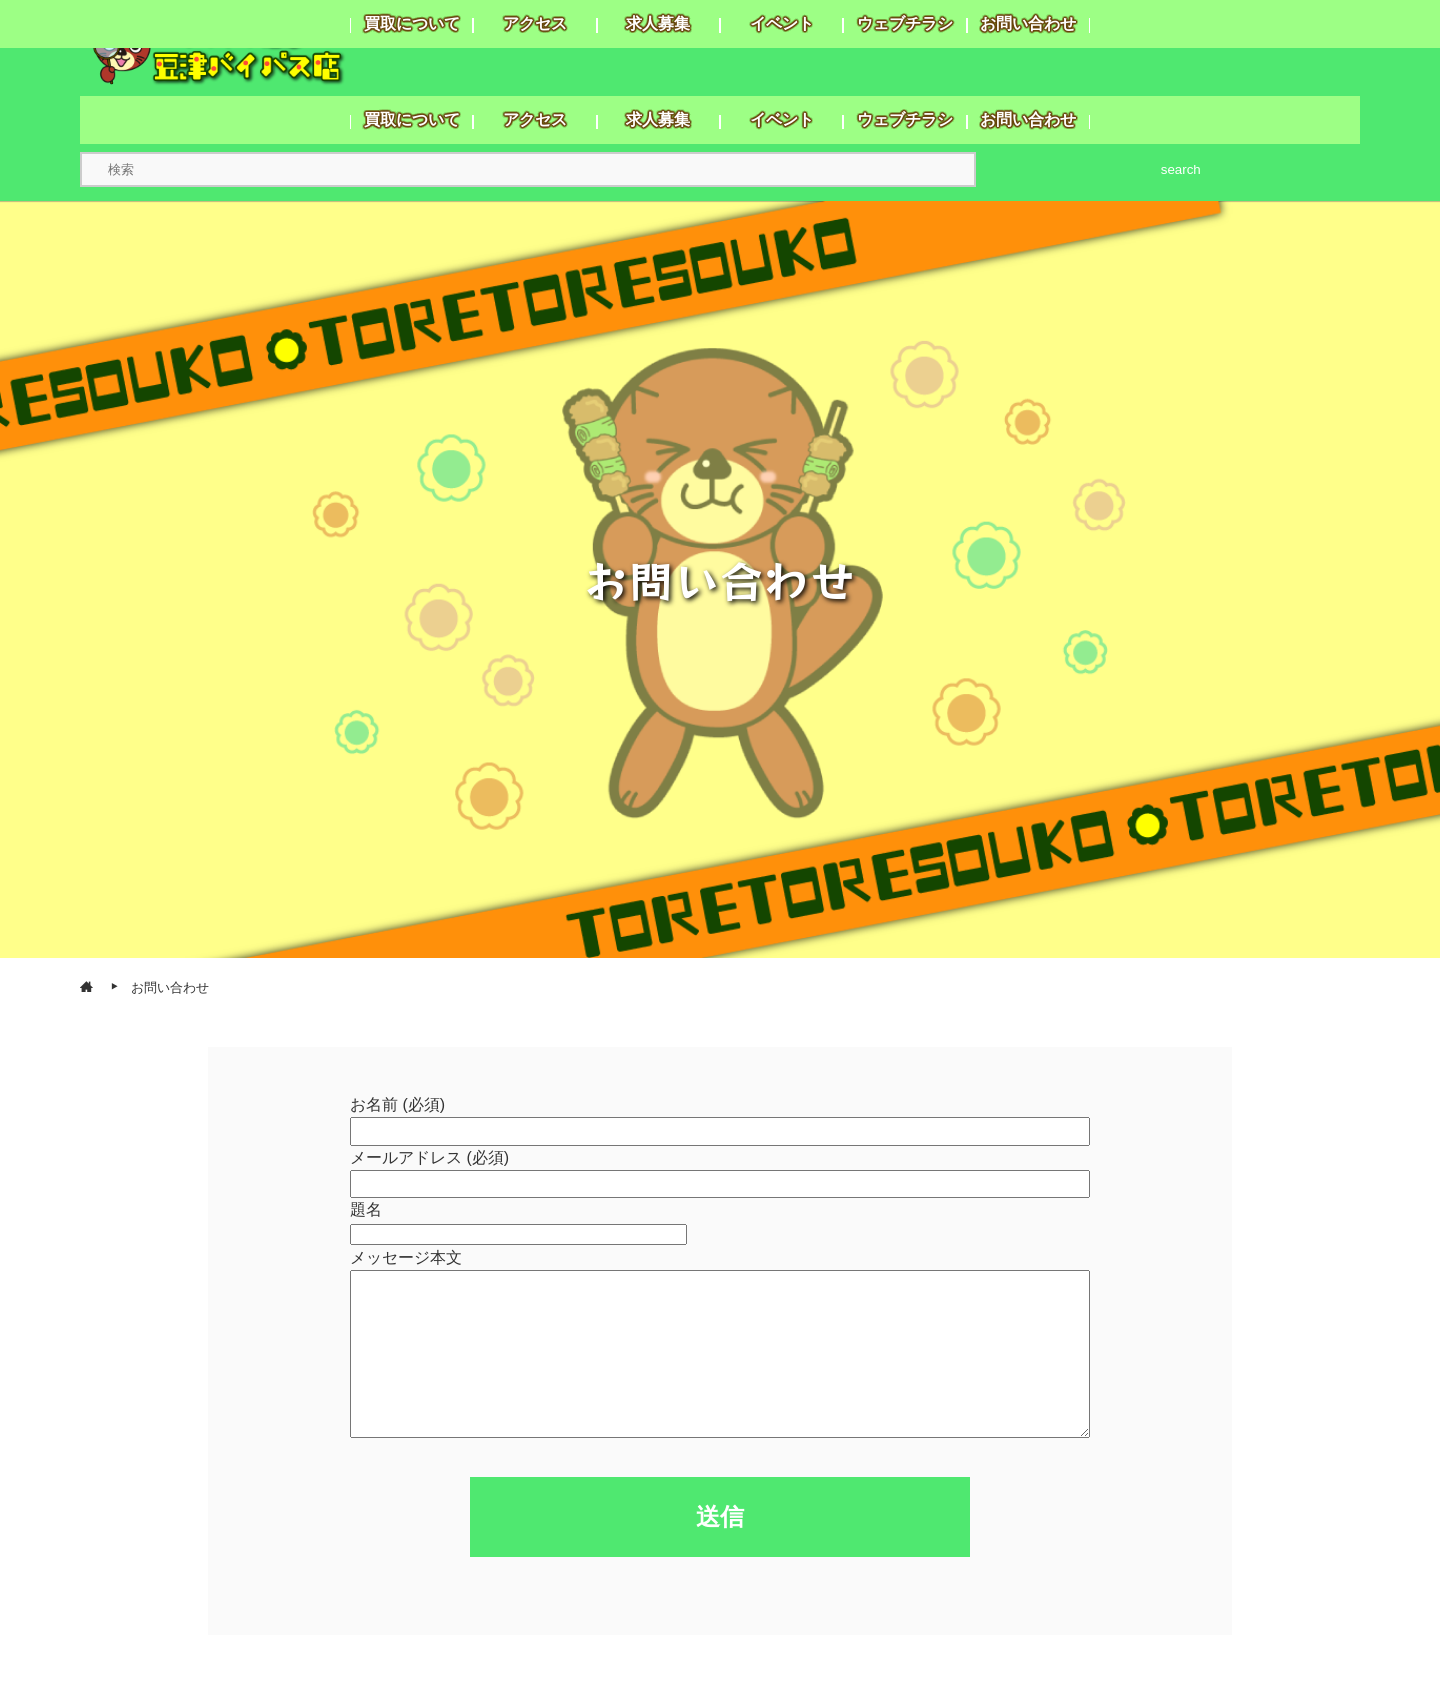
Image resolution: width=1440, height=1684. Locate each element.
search (1181, 169)
